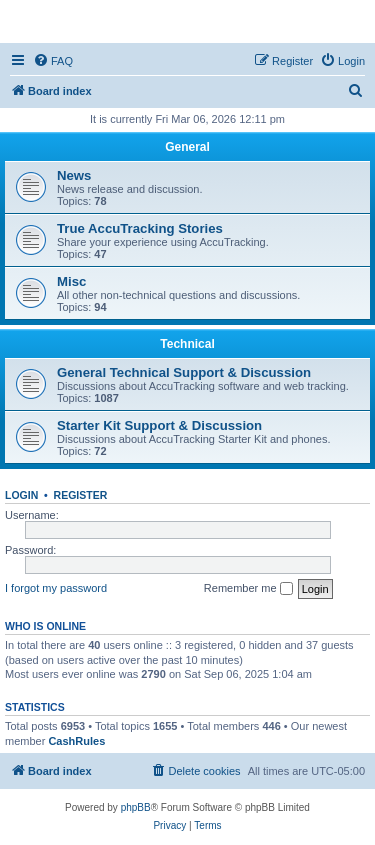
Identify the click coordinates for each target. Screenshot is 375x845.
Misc (71, 281)
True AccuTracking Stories (140, 228)
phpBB (136, 807)
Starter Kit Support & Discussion (159, 425)
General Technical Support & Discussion (184, 372)
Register (81, 495)
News (74, 175)
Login (21, 495)
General (187, 147)
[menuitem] (53, 61)
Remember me (248, 589)
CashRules (76, 741)
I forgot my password (56, 588)
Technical (187, 344)
